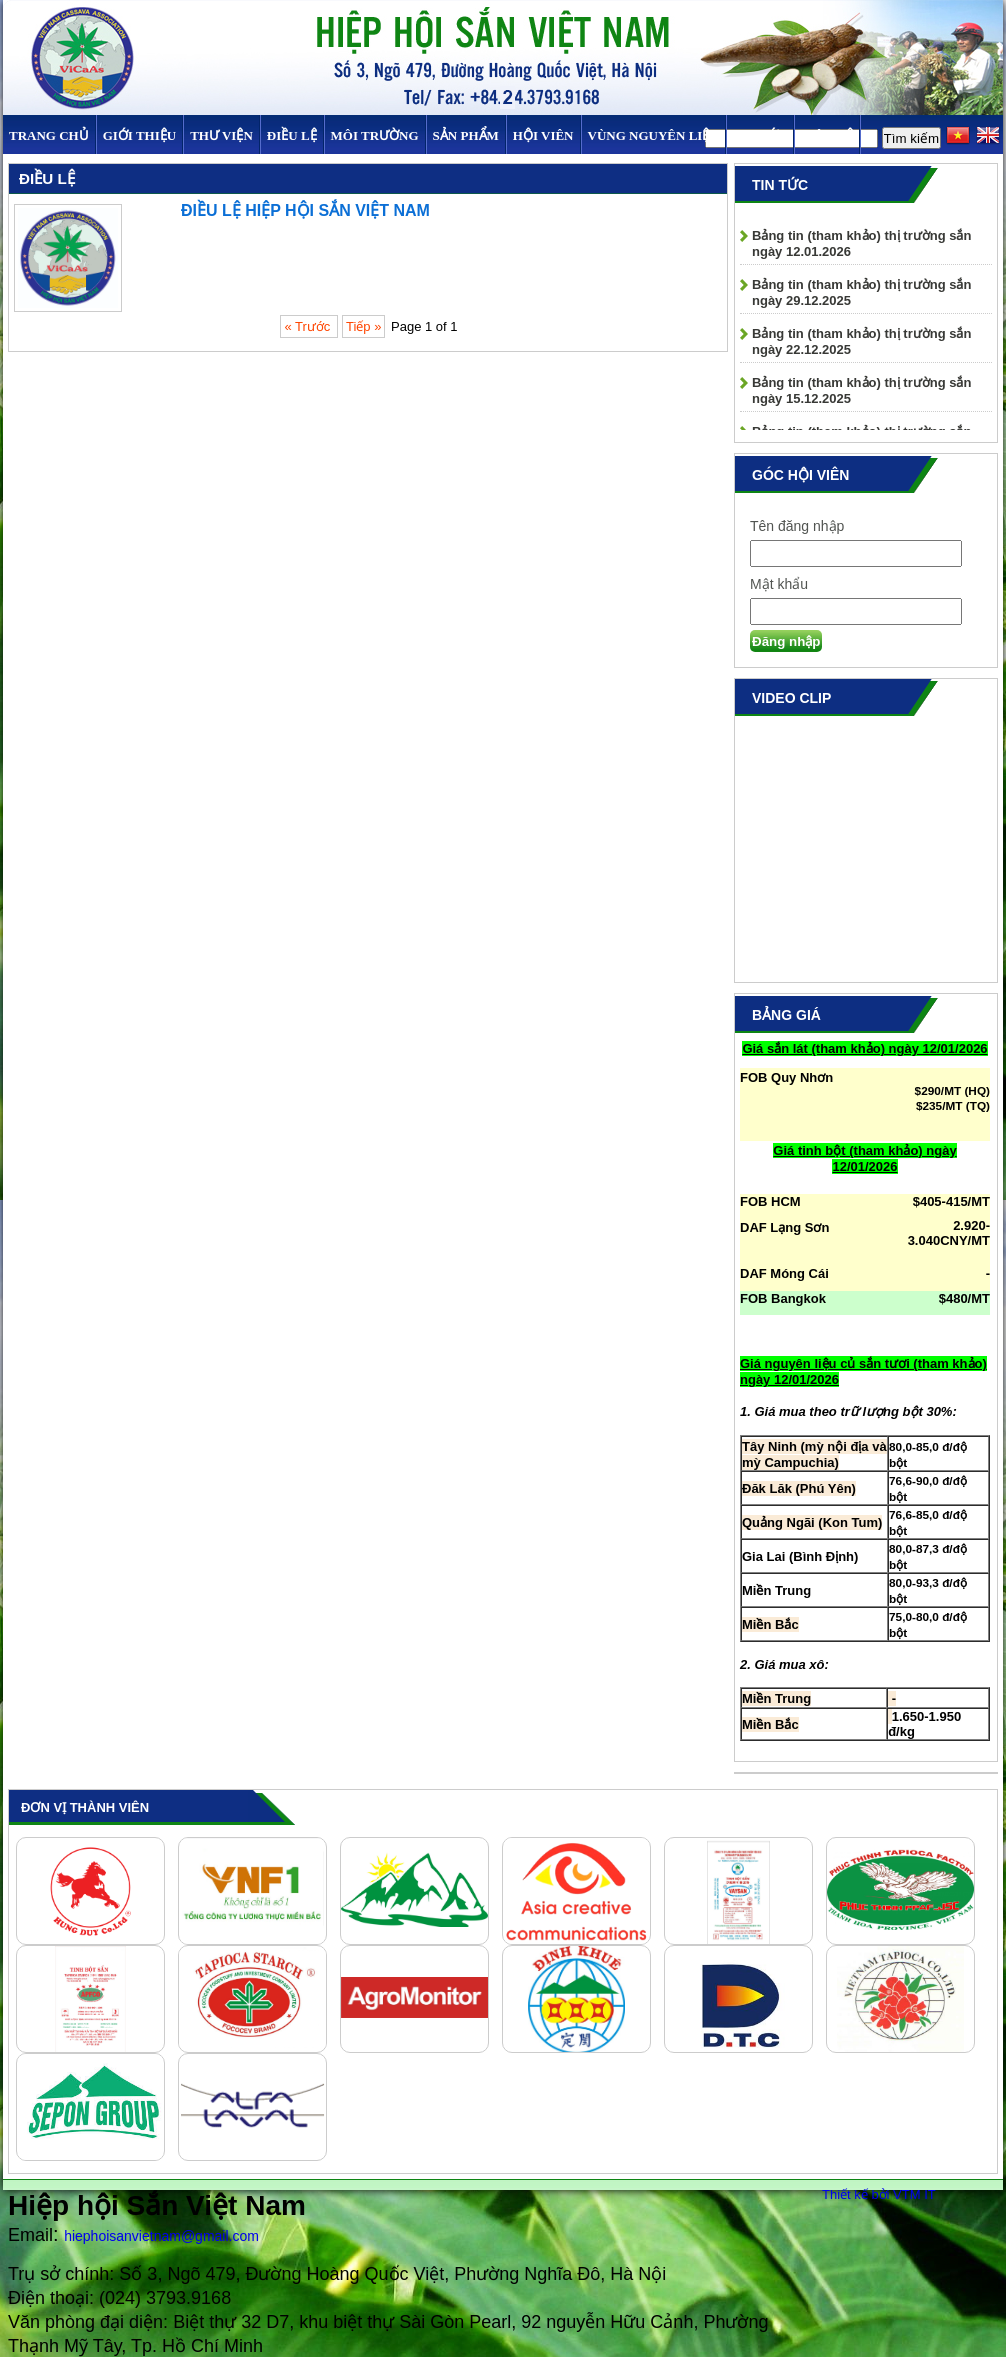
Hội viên (543, 135)
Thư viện (221, 135)
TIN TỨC (760, 135)
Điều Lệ (292, 135)
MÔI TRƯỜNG (375, 135)
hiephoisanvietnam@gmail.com (161, 2236)
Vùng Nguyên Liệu (653, 135)
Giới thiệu (139, 135)
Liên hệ (827, 135)
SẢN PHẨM (466, 135)
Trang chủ (49, 135)
